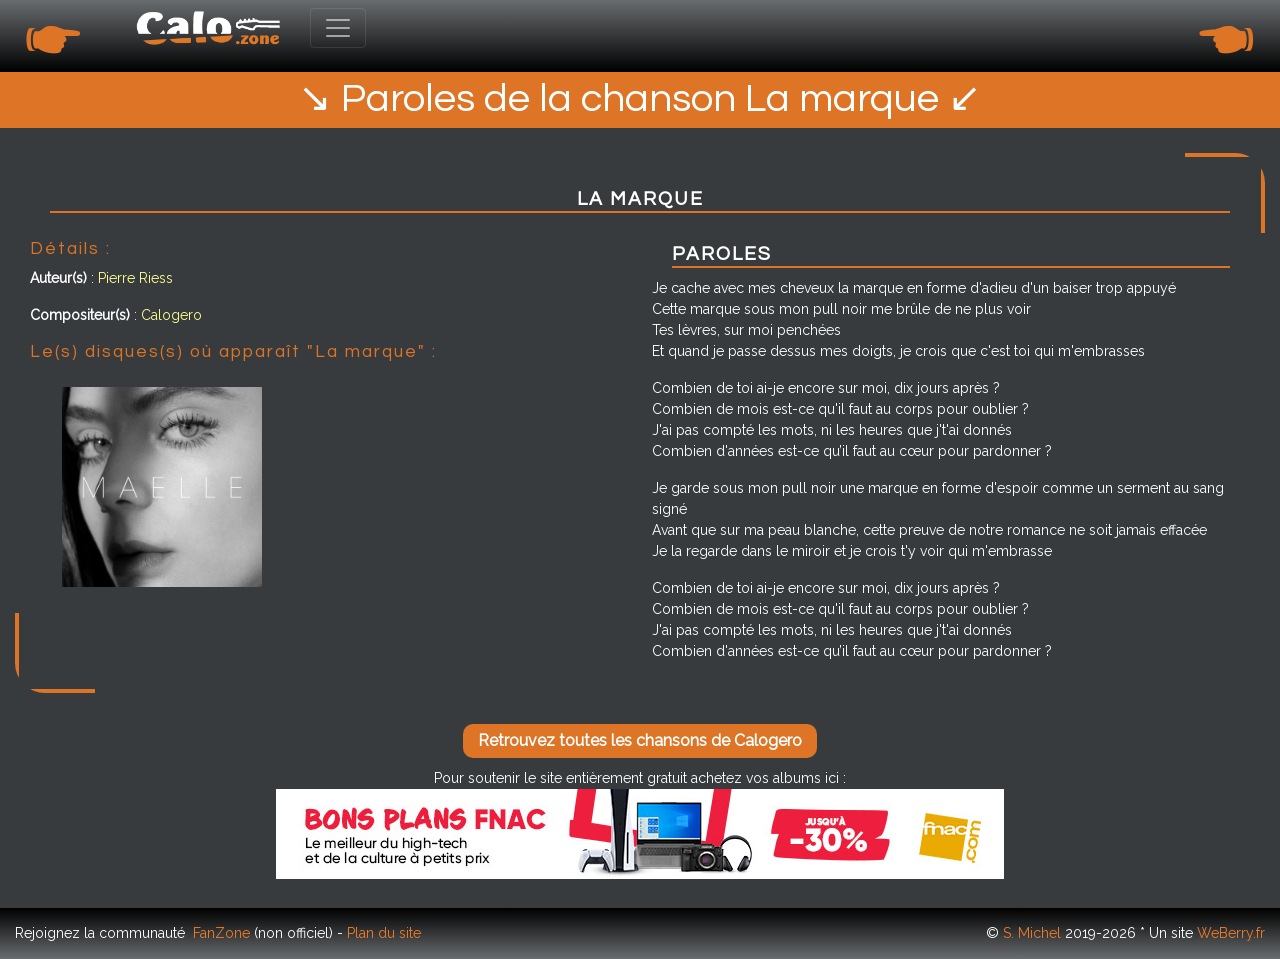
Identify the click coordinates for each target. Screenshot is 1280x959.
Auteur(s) (58, 278)
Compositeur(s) (80, 315)
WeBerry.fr (1231, 933)
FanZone (221, 933)
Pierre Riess (135, 278)
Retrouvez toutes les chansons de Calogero (640, 740)
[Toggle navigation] (338, 28)
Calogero (171, 315)
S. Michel (1032, 933)
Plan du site (384, 933)
